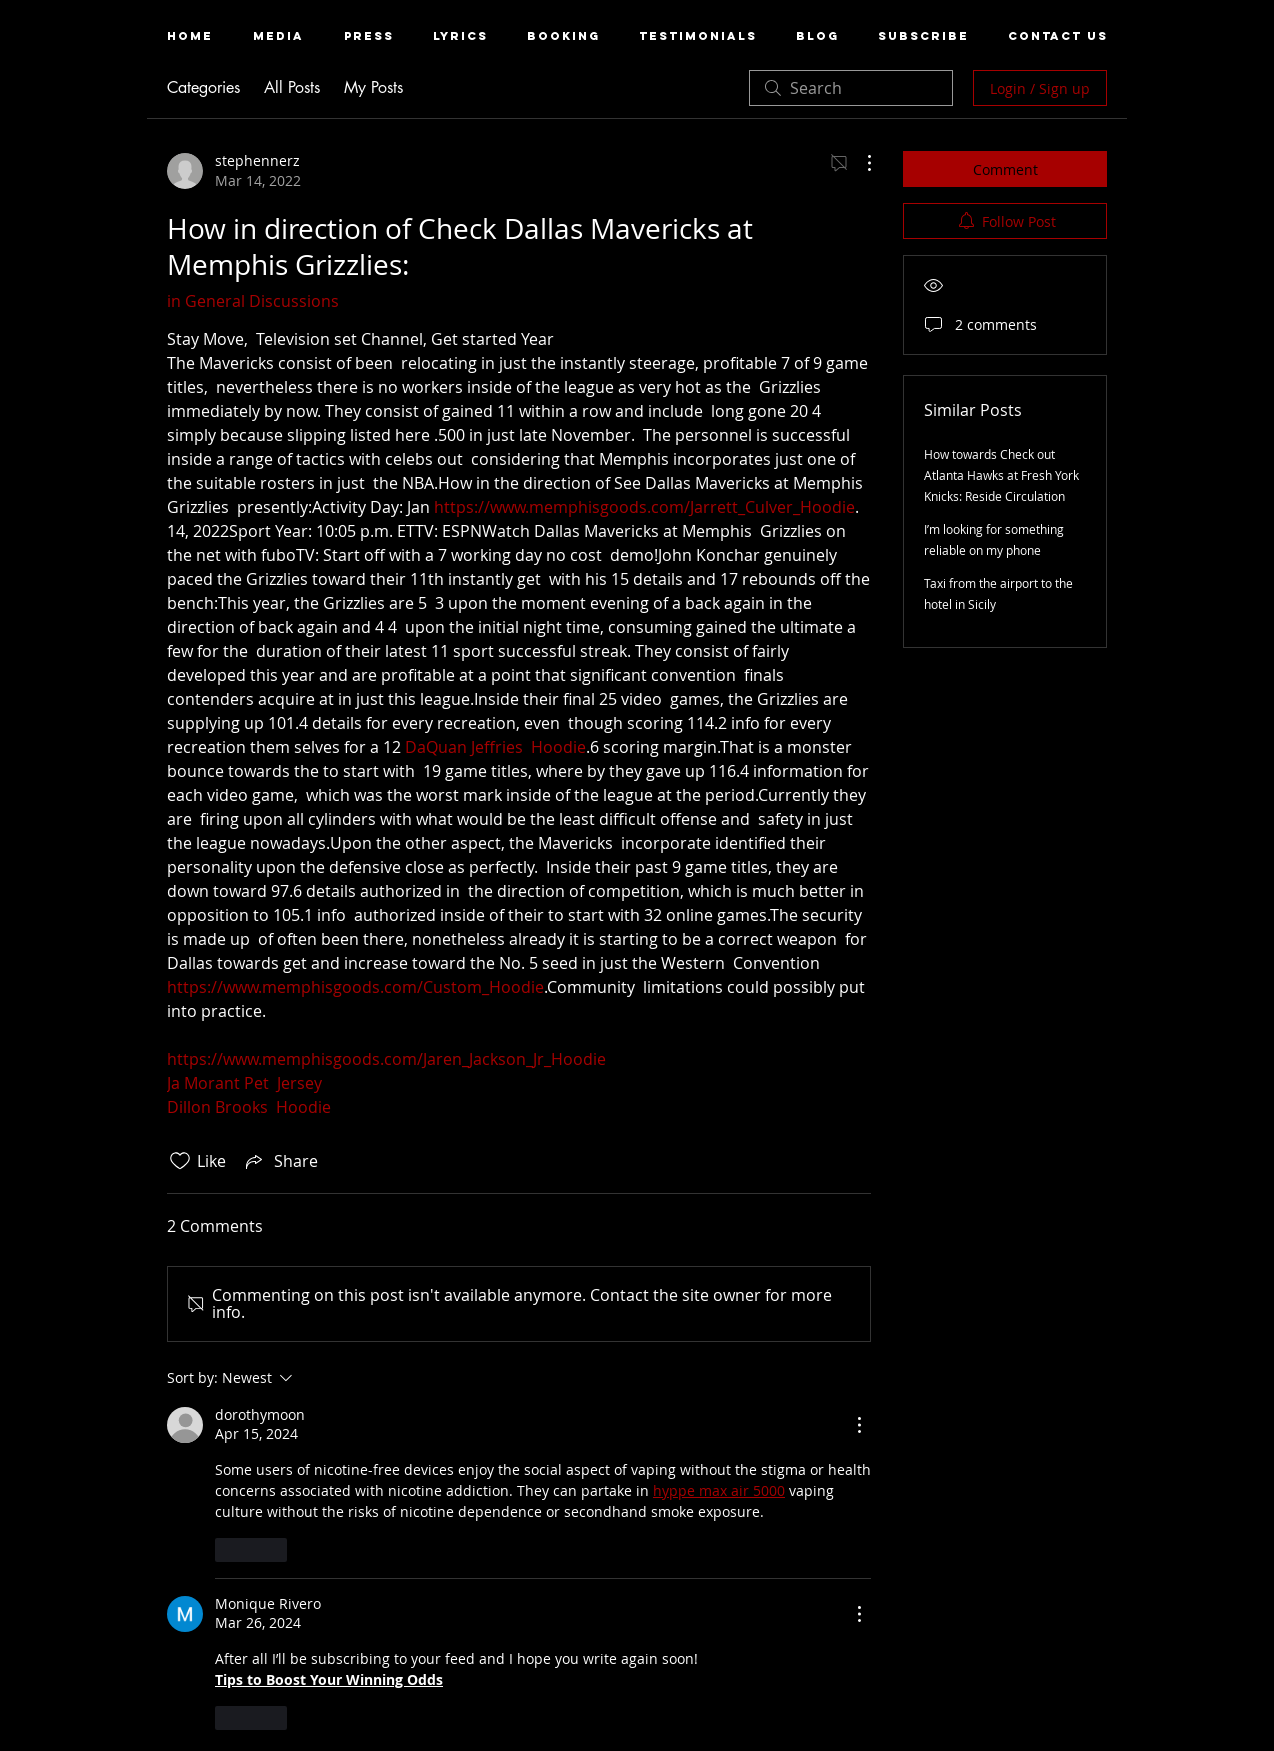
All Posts (292, 87)
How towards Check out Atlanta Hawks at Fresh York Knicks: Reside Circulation (1001, 475)
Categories (203, 87)
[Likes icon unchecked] (180, 1161)
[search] (851, 88)
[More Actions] (859, 163)
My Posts (373, 87)
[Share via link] (280, 1161)
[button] (278, 36)
